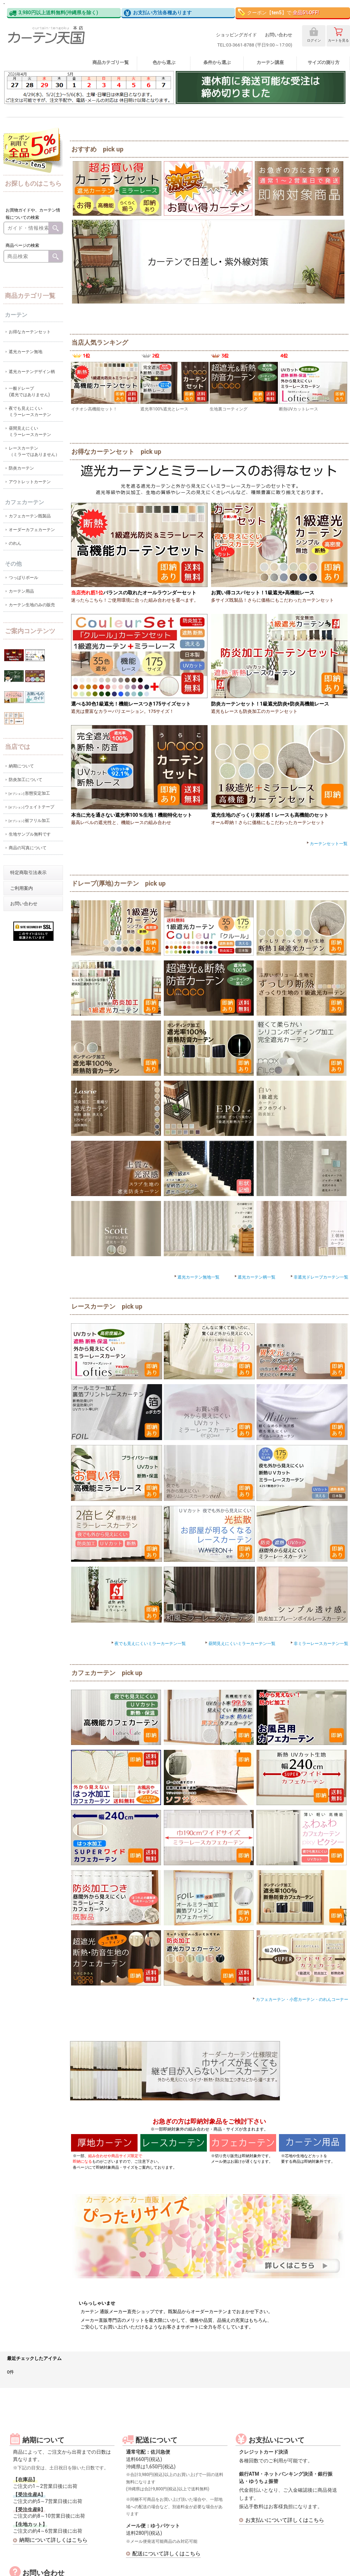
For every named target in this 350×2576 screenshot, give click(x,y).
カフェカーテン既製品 (30, 516)
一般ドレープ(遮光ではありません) (29, 391)
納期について (21, 766)
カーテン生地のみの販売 (32, 604)
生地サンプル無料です (30, 834)
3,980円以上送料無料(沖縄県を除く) (53, 12)
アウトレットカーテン (30, 481)
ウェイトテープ (32, 806)
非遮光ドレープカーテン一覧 (318, 1277)
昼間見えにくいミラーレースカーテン (30, 431)
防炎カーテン (21, 468)
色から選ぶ (164, 62)
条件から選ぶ (217, 62)
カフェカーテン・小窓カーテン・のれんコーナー (299, 1999)
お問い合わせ (278, 34)
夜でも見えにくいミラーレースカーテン (30, 411)
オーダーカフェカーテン (32, 529)
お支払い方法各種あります (158, 12)
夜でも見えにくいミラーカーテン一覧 (148, 1643)
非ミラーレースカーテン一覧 (318, 1643)
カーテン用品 (21, 591)
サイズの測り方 (324, 62)
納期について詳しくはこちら (53, 2540)
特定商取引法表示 (28, 872)
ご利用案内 (21, 888)
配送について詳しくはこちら (166, 2553)
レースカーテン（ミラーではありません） (34, 451)
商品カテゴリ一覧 (110, 62)
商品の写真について (28, 847)
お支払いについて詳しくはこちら (284, 2520)
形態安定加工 (29, 793)
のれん (15, 543)
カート (338, 34)
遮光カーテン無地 (25, 351)
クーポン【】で (278, 12)
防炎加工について (25, 779)
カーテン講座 (270, 62)
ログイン (314, 34)
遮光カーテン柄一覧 (254, 1277)
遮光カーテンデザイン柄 (32, 371)
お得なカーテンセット (30, 331)
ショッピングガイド (236, 34)
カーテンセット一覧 (326, 843)
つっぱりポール (23, 577)
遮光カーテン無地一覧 (196, 1277)
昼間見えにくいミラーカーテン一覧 (239, 1643)
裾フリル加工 (29, 820)
